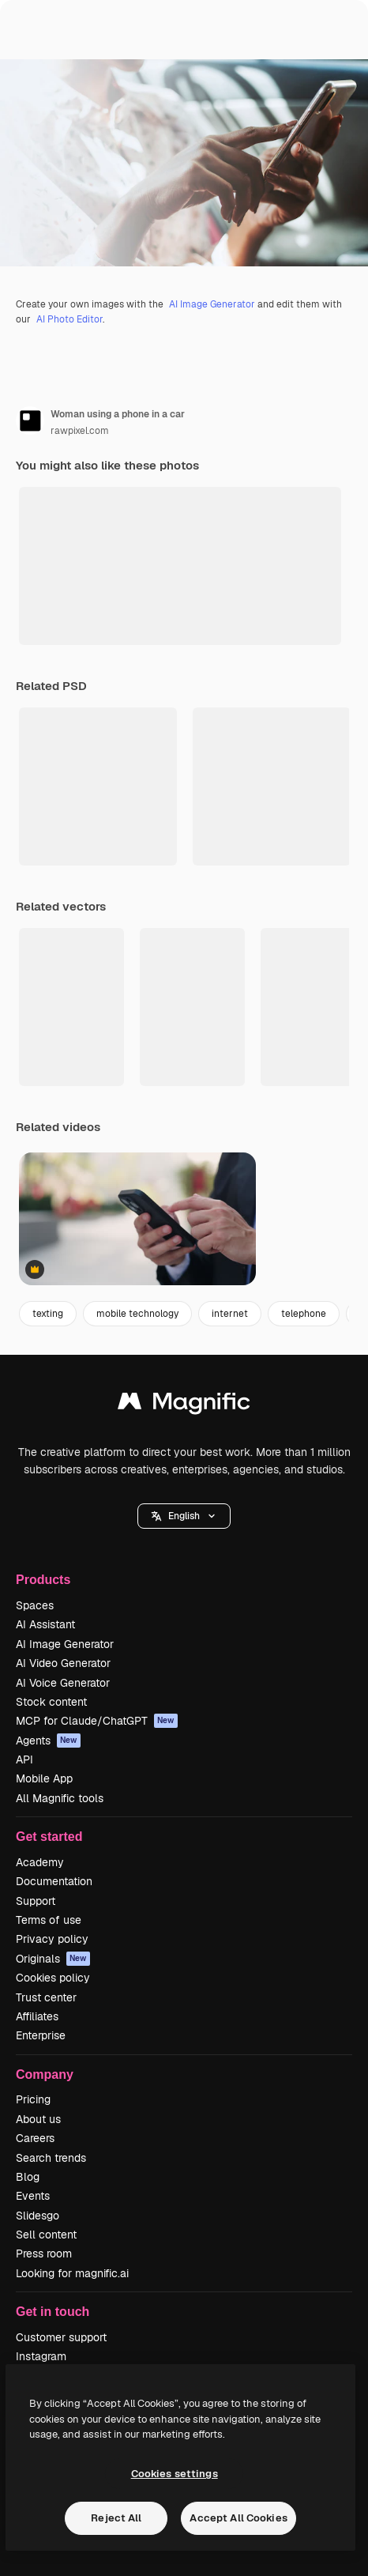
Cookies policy (53, 1978)
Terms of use (48, 1920)
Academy (40, 1862)
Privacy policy (52, 1939)
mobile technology (137, 1313)
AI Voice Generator (63, 1683)
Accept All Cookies (238, 2518)
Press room (44, 2253)
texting (47, 1313)
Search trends (51, 2158)
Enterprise (41, 2035)
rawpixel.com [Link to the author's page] (80, 430)
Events (33, 2196)
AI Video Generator (63, 1663)
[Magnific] (184, 1405)
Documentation (54, 1881)
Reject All (116, 2518)
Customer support (61, 2337)
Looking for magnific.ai (72, 2273)
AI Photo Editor (69, 319)
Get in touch (52, 2311)
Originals (53, 1959)
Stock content (51, 1702)
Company (44, 2074)
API (24, 1759)
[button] (184, 1516)
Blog (27, 2177)
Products (43, 1579)
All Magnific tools (59, 1798)
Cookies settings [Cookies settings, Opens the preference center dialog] (174, 2473)
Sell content (46, 2234)
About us (38, 2119)
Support (35, 1901)
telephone (303, 1313)
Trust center (46, 1997)
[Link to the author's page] (30, 420)
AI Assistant (45, 1624)
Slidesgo (37, 2215)
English (184, 1516)
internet (230, 1313)
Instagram (41, 2356)
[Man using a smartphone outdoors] (137, 1219)
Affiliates (37, 2016)
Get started (49, 1836)
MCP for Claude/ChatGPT (97, 1721)
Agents (48, 1740)
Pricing (33, 2099)
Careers (35, 2138)
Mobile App (44, 1778)
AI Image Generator (212, 304)
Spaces (35, 1605)
